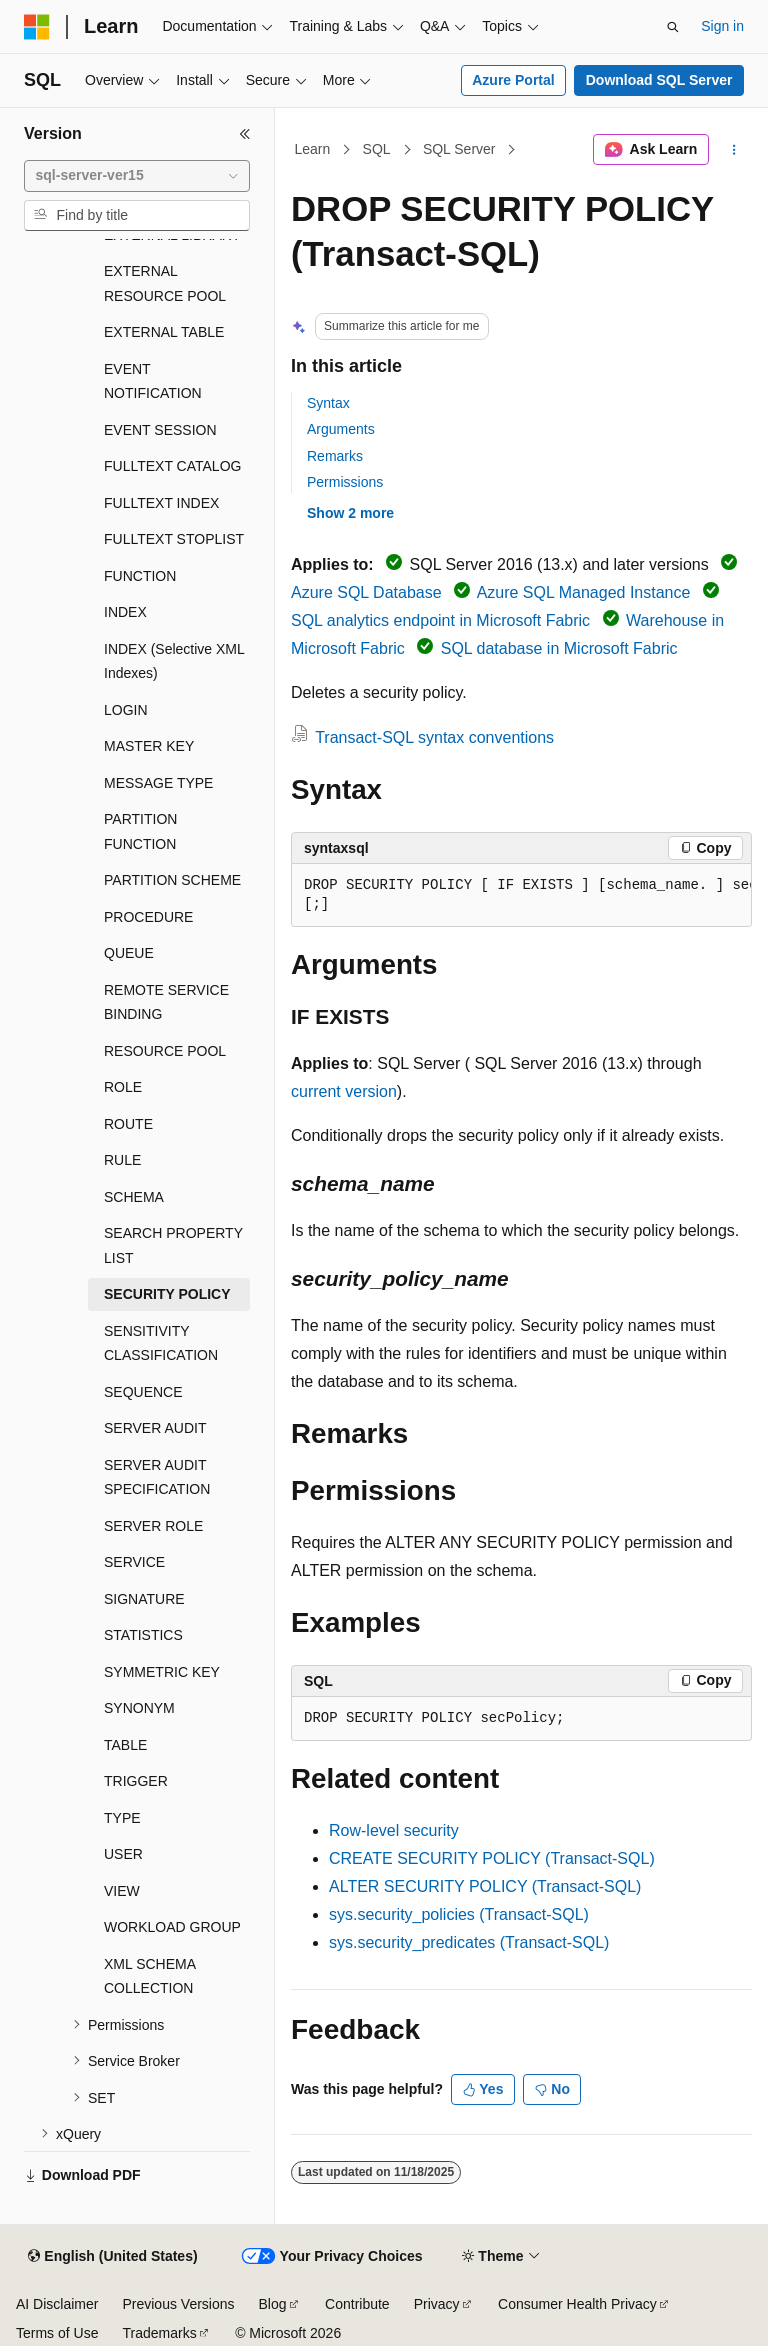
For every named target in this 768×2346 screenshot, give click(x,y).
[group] (521, 895)
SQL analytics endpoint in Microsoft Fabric (440, 620)
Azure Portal (513, 80)
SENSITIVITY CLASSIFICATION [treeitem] (161, 1343)
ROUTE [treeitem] (128, 1124)
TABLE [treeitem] (125, 1745)
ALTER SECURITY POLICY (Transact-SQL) (485, 1886)
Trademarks (159, 2333)
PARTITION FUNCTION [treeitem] (140, 831)
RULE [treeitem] (122, 1160)
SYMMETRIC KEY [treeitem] (162, 1672)
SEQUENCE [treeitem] (143, 1392)
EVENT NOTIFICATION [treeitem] (153, 381)
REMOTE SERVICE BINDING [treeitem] (166, 1002)
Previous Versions (178, 2304)
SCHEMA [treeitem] (134, 1197)
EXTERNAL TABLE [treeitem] (164, 332)
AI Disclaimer (57, 2304)
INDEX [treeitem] (125, 612)
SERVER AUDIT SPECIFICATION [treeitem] (157, 1477)
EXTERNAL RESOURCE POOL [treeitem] (165, 283)
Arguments (341, 429)
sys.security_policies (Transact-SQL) (459, 1914)
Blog (273, 2304)
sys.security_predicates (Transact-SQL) (469, 1942)
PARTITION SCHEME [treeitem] (172, 880)
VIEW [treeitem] (122, 1891)
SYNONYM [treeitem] (139, 1708)
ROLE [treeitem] (123, 1087)
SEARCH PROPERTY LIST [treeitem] (173, 1245)
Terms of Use (57, 2333)
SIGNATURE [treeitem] (144, 1599)
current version (344, 1091)
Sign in (722, 26)
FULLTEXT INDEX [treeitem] (161, 503)
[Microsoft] (37, 27)
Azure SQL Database (366, 592)
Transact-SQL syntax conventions (434, 737)
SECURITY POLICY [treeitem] (167, 1294)
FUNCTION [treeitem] (140, 576)
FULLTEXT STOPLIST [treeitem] (174, 539)
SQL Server (459, 149)
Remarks (335, 456)
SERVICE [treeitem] (134, 1562)
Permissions (345, 482)
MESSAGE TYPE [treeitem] (158, 783)
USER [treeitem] (123, 1854)
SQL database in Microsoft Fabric (559, 648)
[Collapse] (245, 134)
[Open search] (673, 27)
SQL (377, 149)
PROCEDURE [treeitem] (148, 917)
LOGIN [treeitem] (126, 710)
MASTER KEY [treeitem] (149, 746)
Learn (313, 149)
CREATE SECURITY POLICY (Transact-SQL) (492, 1858)
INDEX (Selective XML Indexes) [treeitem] (174, 661)
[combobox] (137, 176)
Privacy (437, 2304)
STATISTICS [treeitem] (143, 1635)
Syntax (328, 403)
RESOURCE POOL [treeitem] (165, 1051)
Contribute (357, 2304)
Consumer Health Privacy (577, 2304)
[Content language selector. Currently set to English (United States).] (112, 2257)
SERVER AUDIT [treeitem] (155, 1428)
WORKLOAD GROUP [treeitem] (172, 1927)
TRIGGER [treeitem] (136, 1781)
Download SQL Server (659, 80)
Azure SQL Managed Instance (584, 592)
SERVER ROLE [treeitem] (153, 1526)
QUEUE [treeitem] (129, 953)
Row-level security (394, 1830)
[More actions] (734, 150)
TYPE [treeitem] (122, 1818)
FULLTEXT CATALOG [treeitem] (172, 466)
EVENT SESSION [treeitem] (160, 430)
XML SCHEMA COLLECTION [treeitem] (149, 1976)
